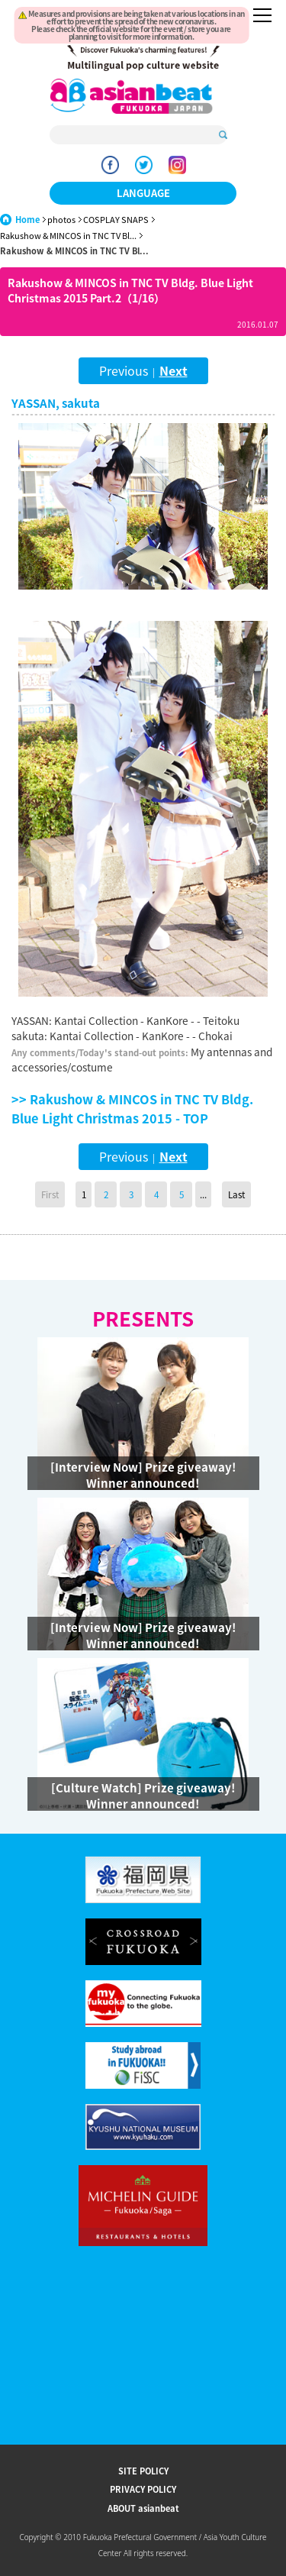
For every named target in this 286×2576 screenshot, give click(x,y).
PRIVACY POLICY (143, 2489)
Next (173, 370)
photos (61, 219)
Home (27, 219)
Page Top (226, 1255)
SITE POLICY (143, 2470)
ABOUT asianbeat (143, 2508)
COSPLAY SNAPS (116, 219)
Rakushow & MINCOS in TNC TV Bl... (68, 235)
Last (236, 1194)
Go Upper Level (59, 1255)
